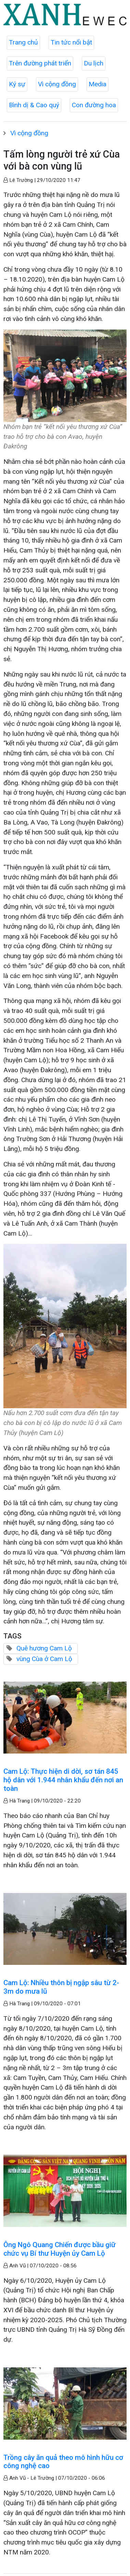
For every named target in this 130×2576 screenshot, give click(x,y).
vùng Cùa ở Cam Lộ (44, 1659)
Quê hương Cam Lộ (44, 1648)
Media (97, 84)
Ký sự (17, 84)
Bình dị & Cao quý (34, 105)
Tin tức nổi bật (71, 42)
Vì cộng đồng (57, 84)
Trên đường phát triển (40, 63)
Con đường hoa (94, 105)
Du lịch (93, 63)
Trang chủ (23, 42)
